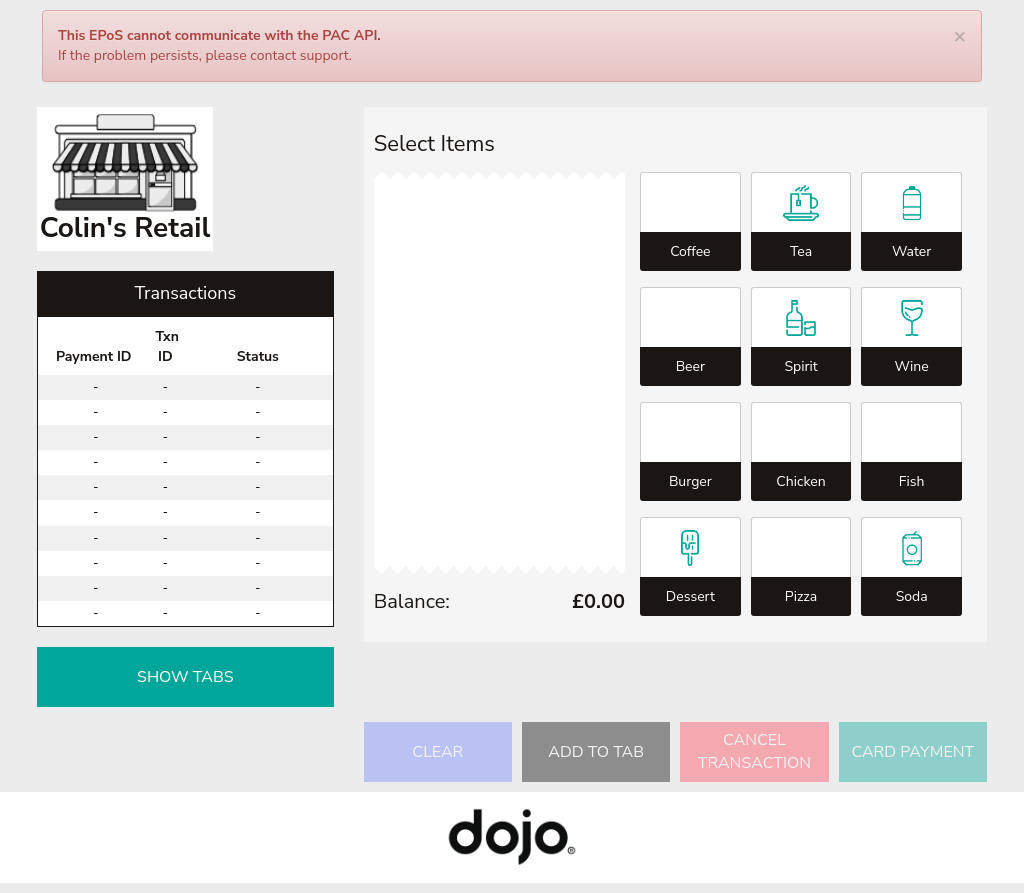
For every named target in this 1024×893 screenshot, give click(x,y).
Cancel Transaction (754, 751)
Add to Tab (596, 752)
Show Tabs (185, 677)
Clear (437, 752)
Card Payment (912, 752)
